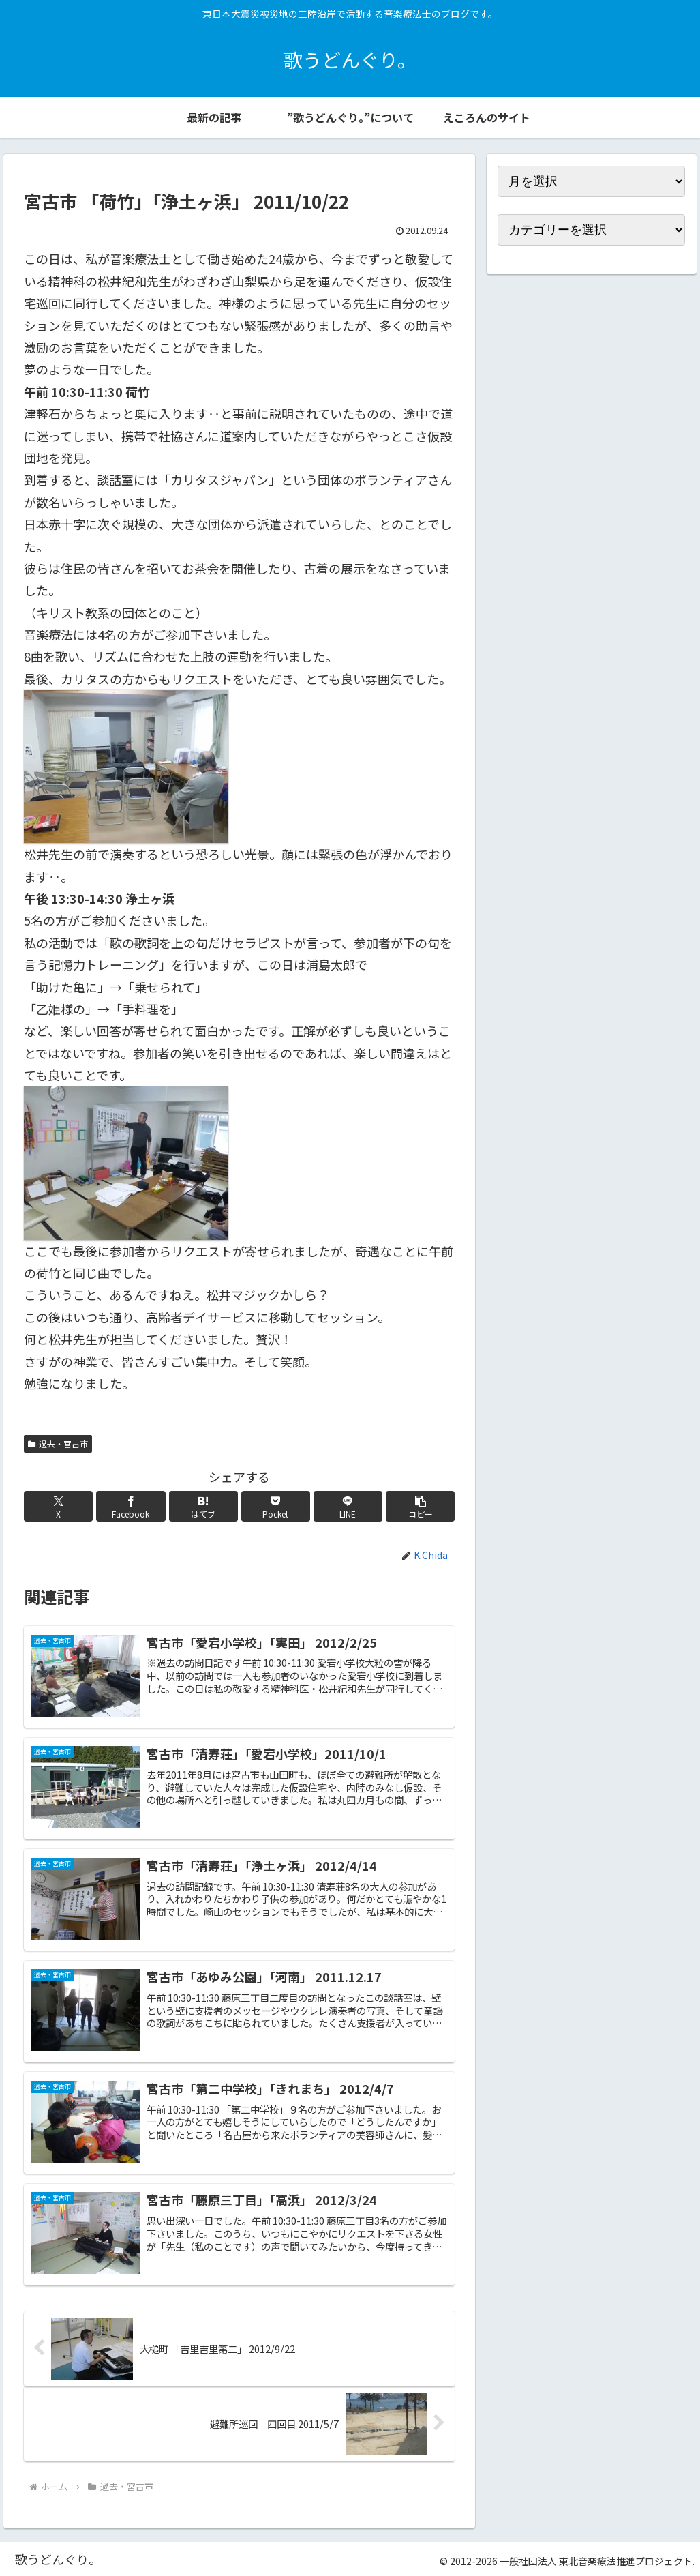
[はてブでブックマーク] (203, 1506)
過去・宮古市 (58, 1443)
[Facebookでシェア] (130, 1506)
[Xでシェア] (58, 1506)
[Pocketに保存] (275, 1506)
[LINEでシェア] (348, 1506)
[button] (420, 1506)
